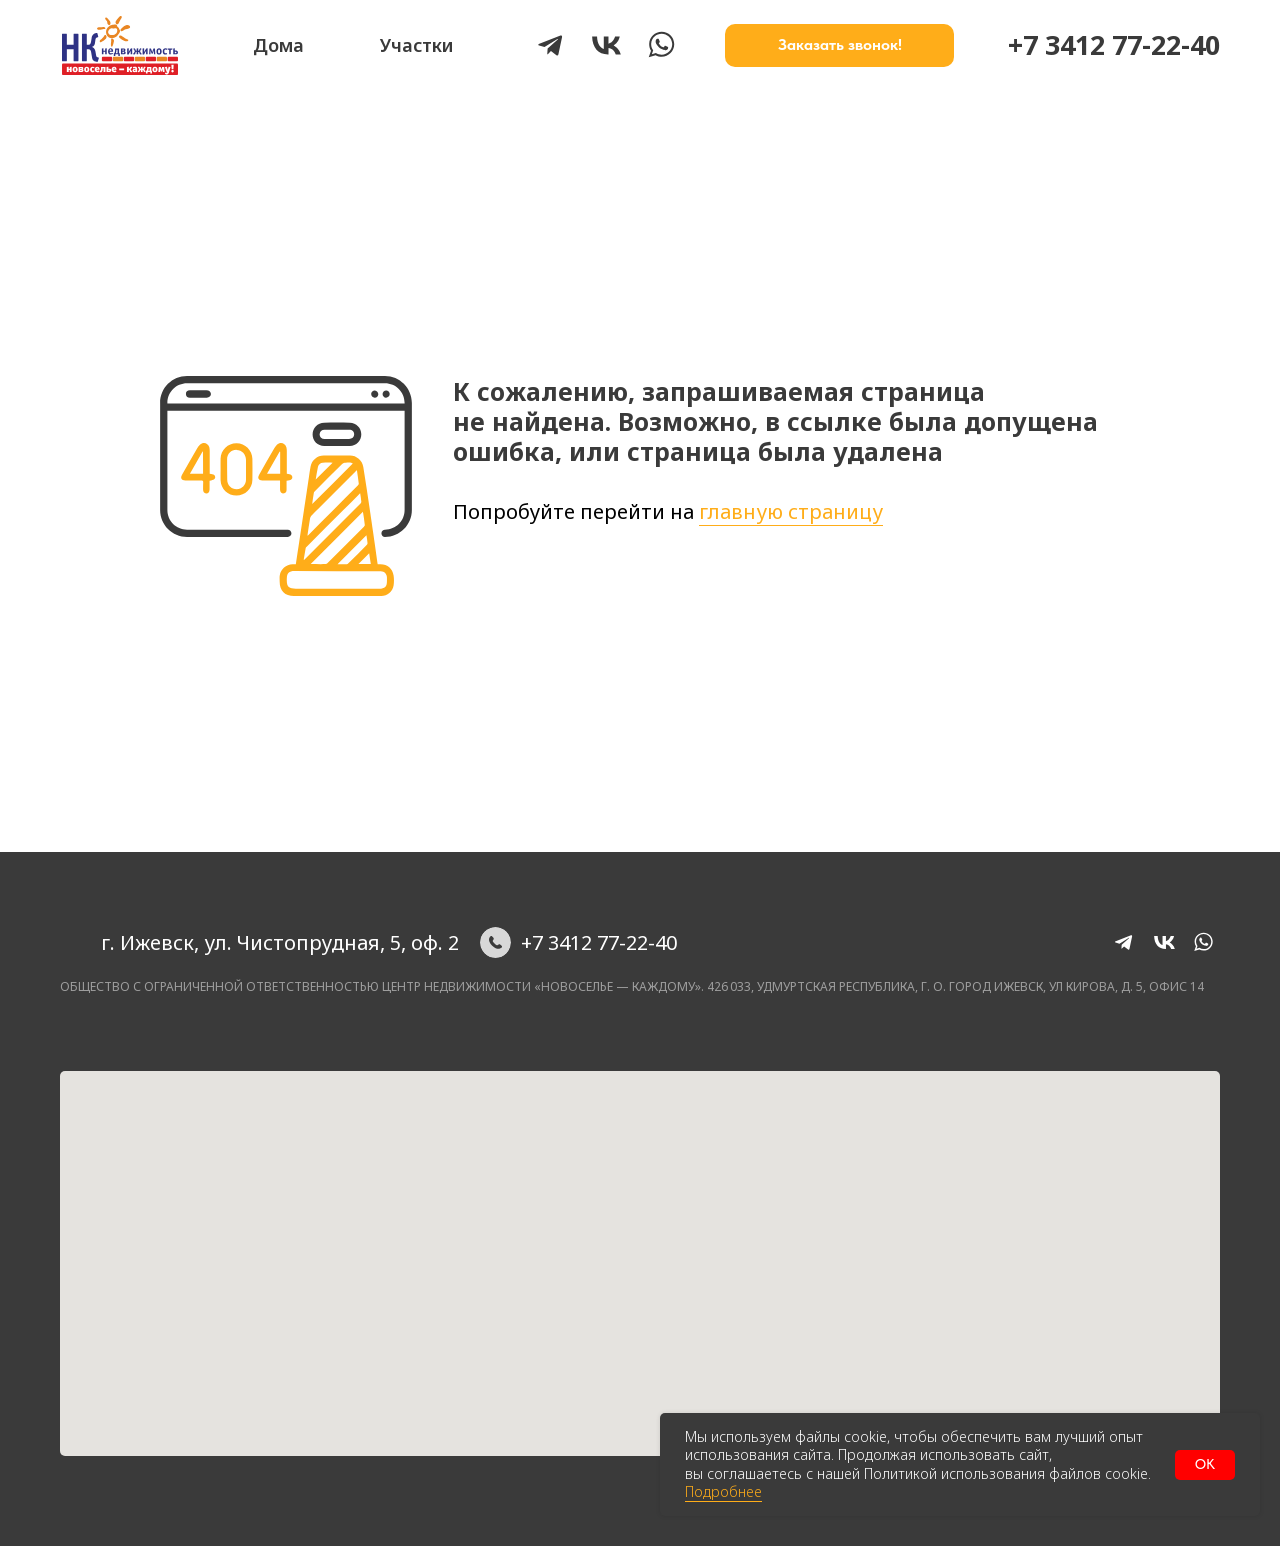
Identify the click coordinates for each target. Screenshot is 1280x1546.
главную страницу (791, 511)
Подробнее (723, 1491)
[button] (839, 45)
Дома (278, 45)
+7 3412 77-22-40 (1114, 44)
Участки (416, 45)
